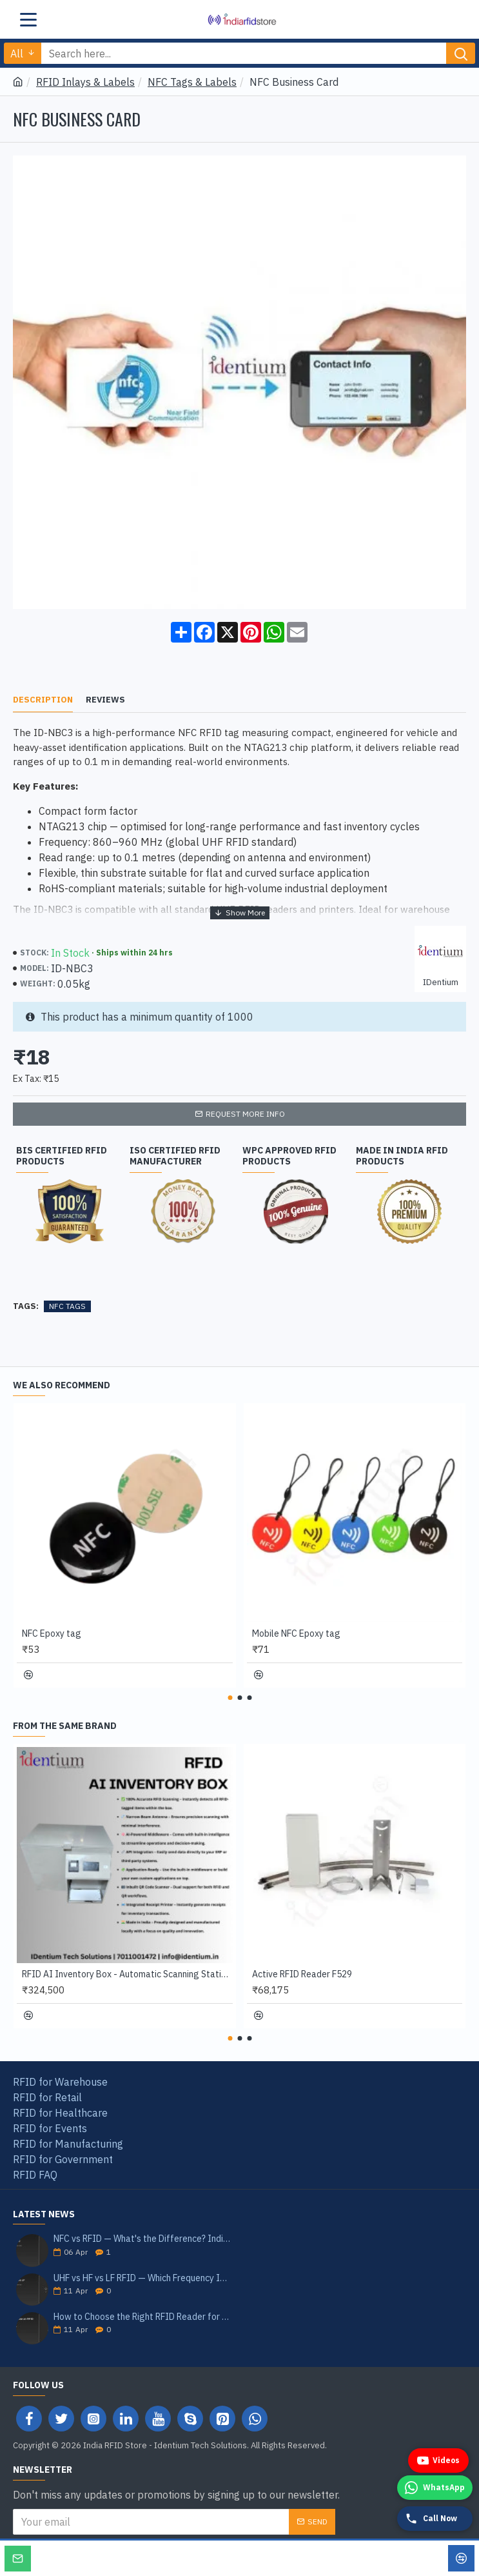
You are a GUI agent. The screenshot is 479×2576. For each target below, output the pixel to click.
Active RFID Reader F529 (302, 1974)
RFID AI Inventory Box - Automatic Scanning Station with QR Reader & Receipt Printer (127, 1974)
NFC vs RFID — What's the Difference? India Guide (142, 2239)
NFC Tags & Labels (192, 81)
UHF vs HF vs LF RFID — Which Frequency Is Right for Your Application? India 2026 (142, 2278)
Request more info (245, 1114)
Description (43, 700)
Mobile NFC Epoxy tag (296, 1633)
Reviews (105, 700)
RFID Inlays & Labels (85, 81)
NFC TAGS (67, 1306)
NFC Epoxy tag (51, 1633)
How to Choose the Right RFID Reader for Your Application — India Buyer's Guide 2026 (142, 2317)
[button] (230, 1697)
